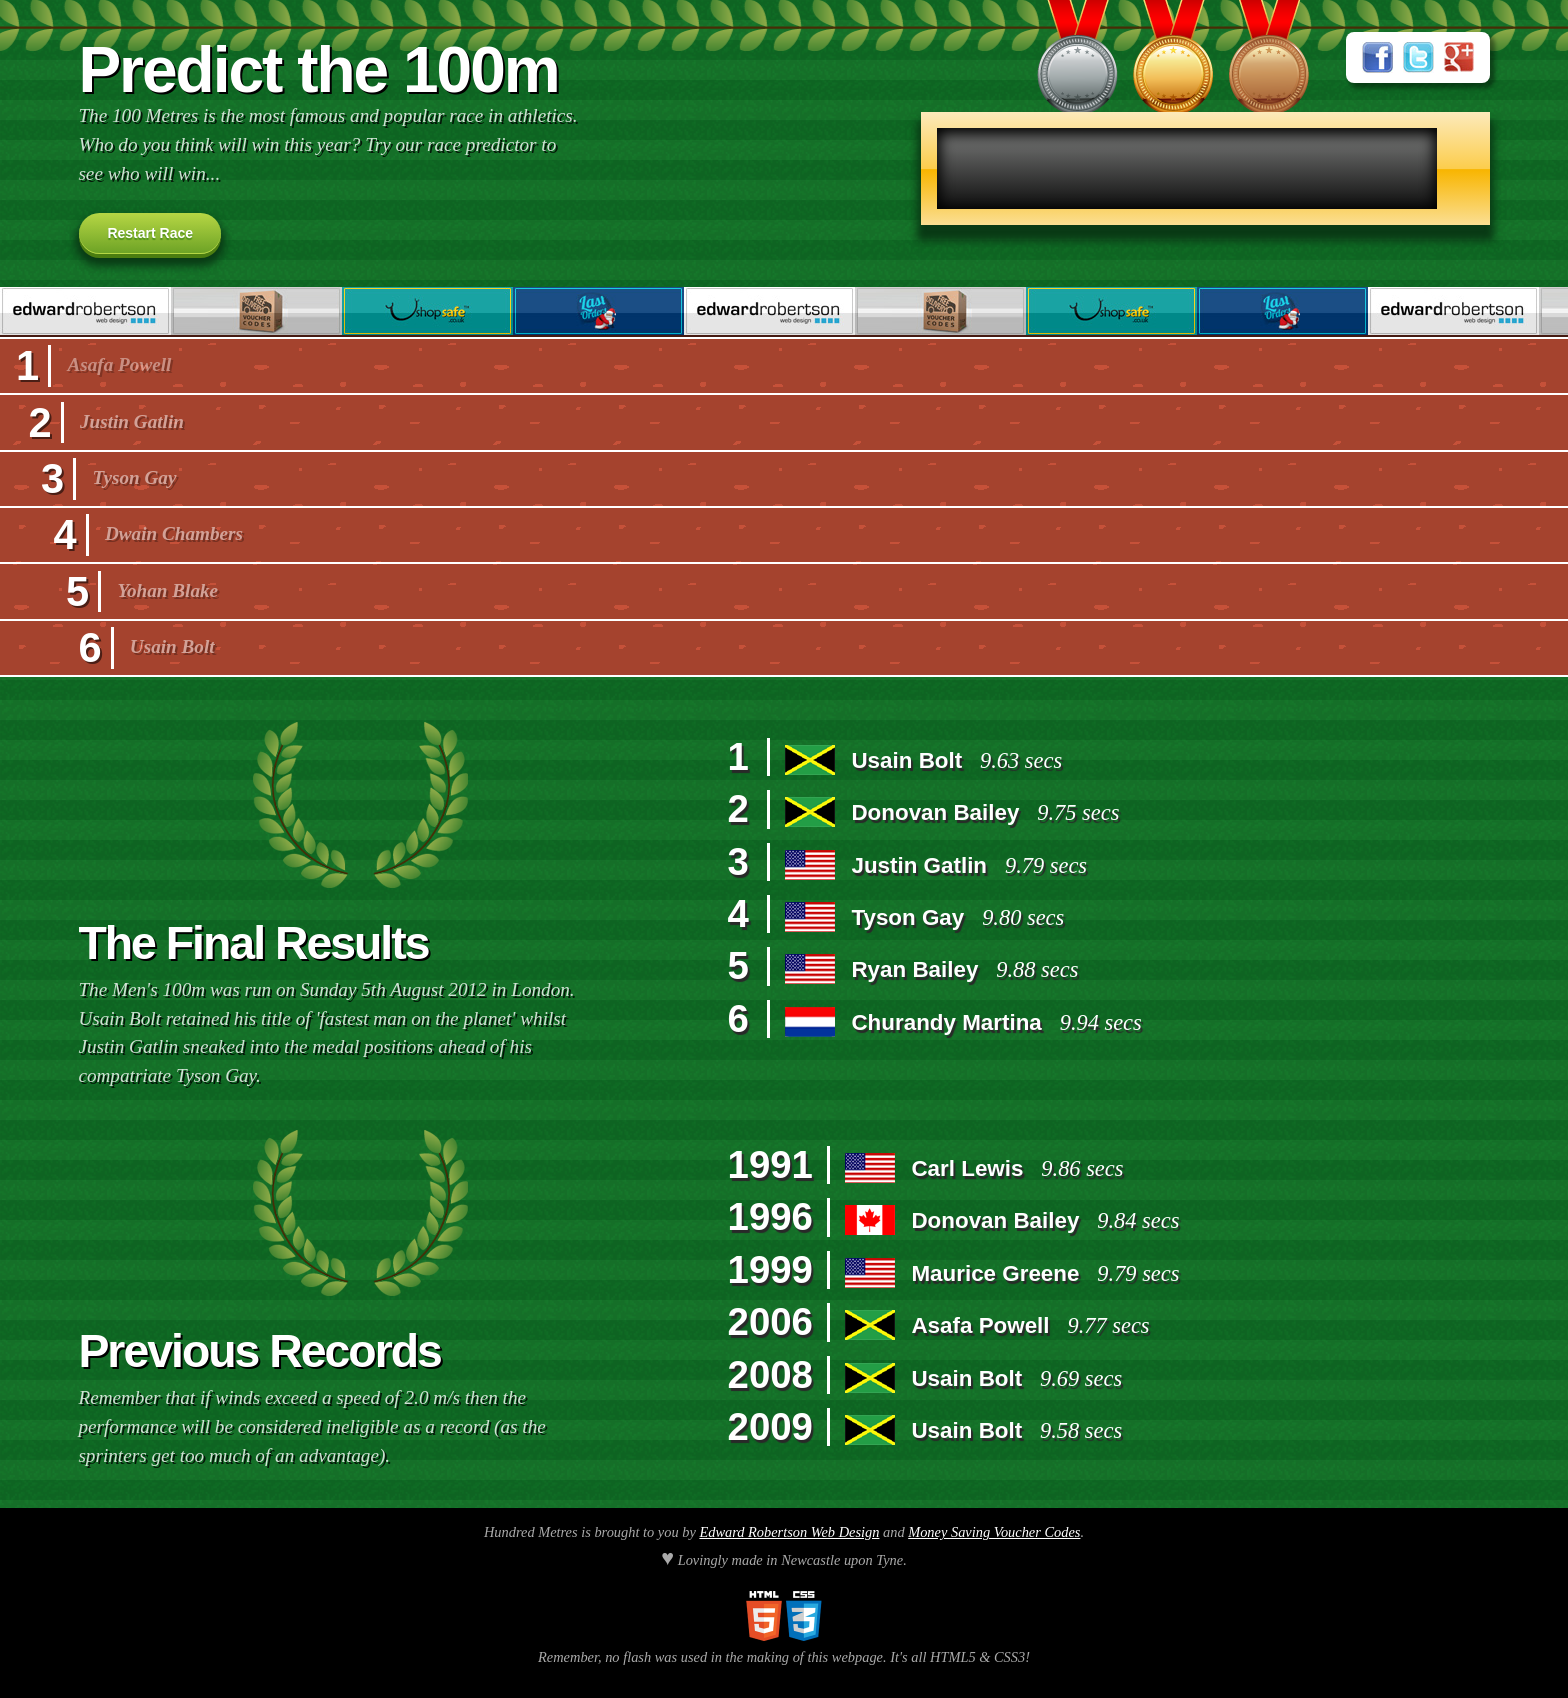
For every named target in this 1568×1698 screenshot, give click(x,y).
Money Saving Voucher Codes (994, 1532)
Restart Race (150, 233)
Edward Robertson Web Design (789, 1532)
